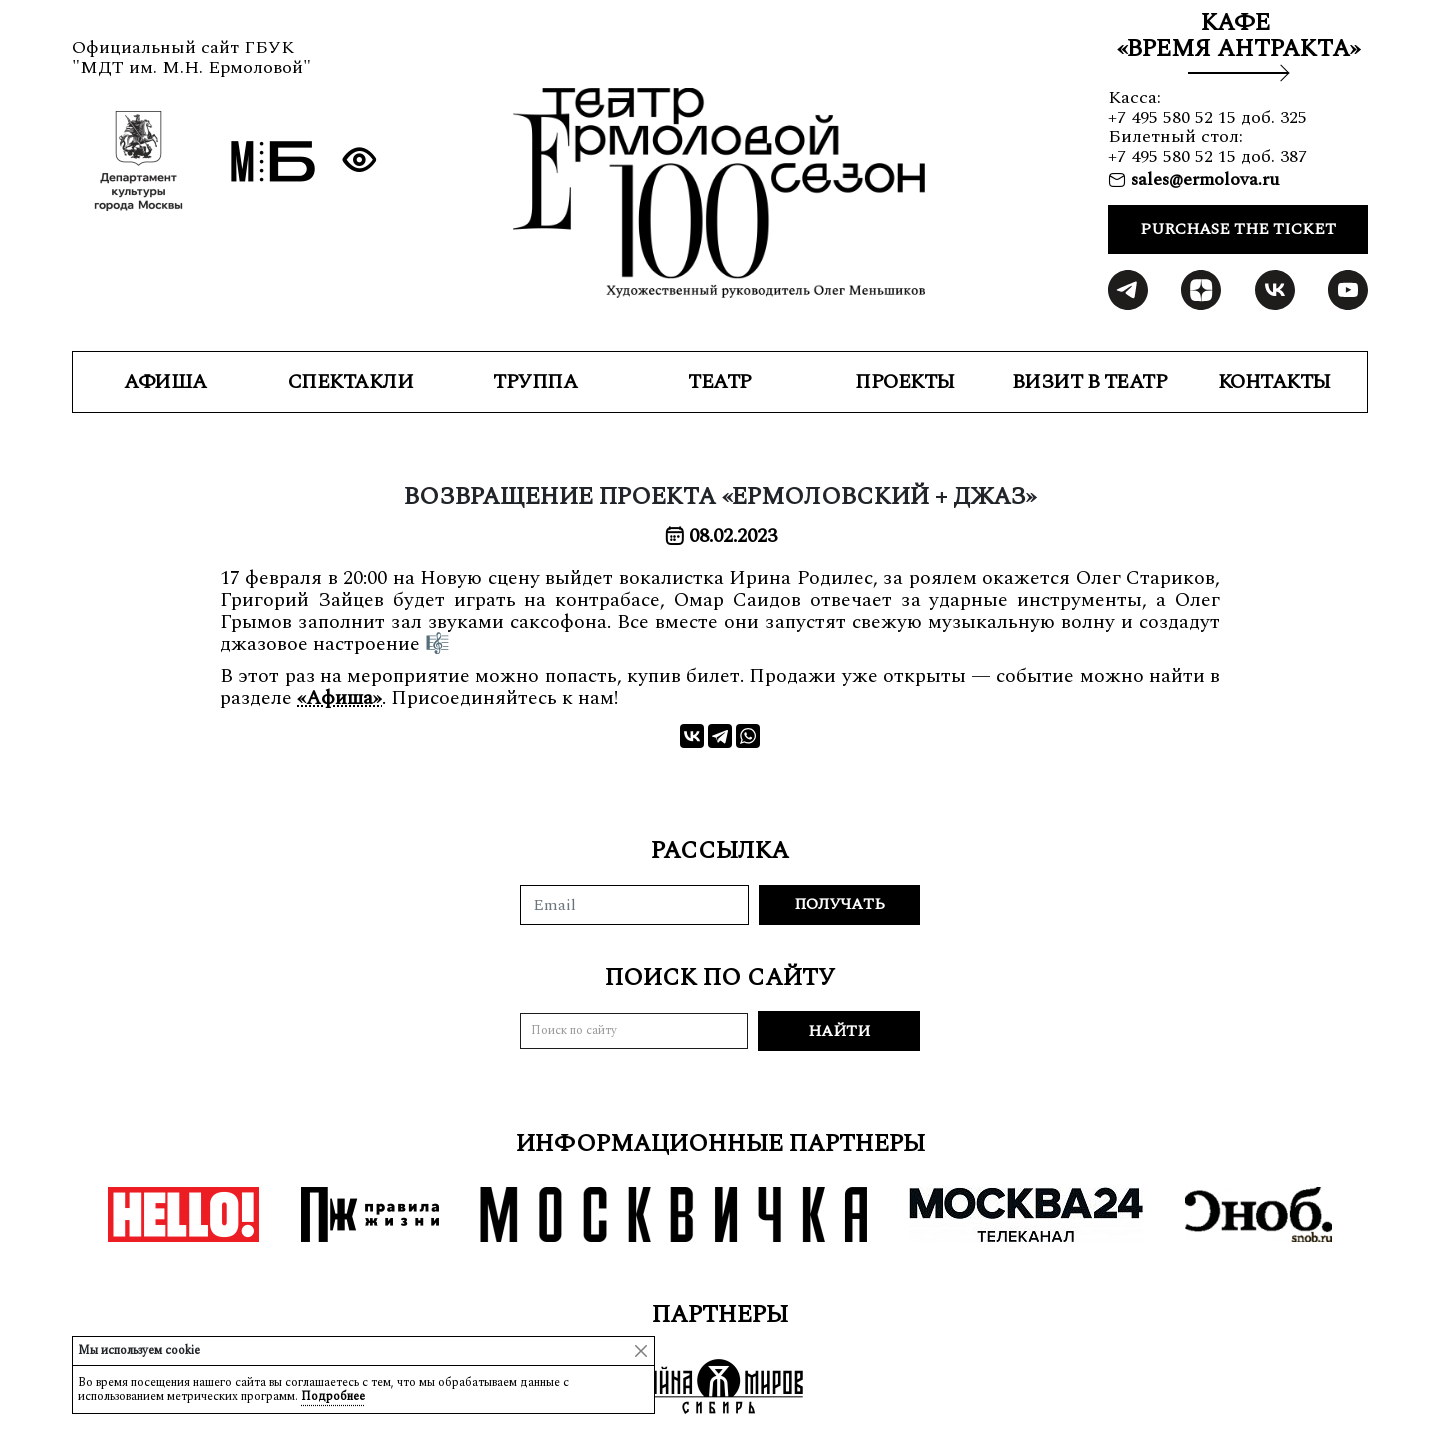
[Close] (641, 1351)
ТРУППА (535, 382)
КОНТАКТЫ (1274, 382)
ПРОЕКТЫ (905, 382)
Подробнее (333, 1396)
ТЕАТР (720, 382)
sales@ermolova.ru (1202, 179)
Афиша (165, 382)
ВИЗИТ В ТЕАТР (1090, 382)
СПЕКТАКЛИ (351, 382)
